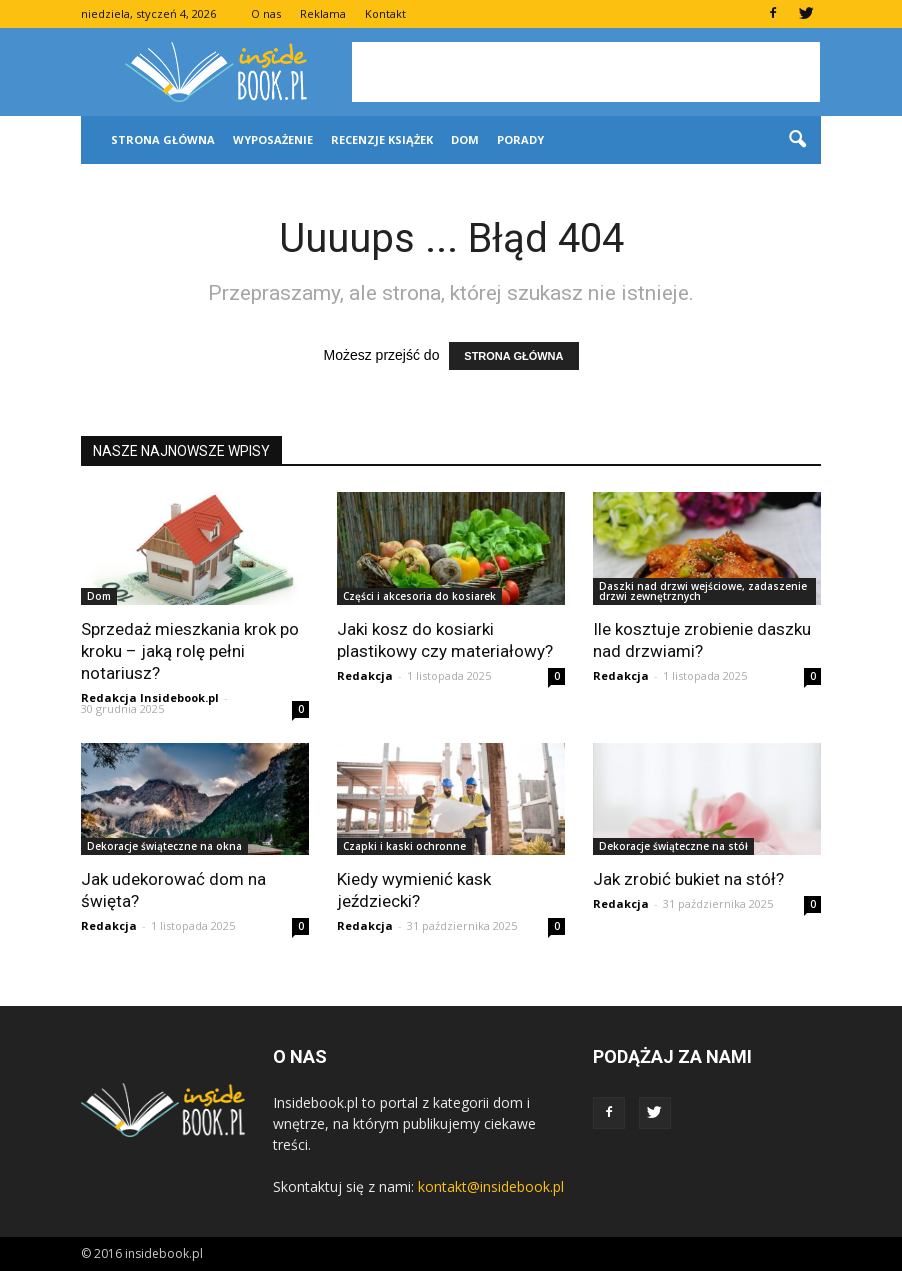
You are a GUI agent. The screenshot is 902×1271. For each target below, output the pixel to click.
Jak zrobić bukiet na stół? (688, 879)
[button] (797, 140)
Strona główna (163, 139)
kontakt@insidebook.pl (491, 1186)
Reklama (323, 13)
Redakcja (365, 675)
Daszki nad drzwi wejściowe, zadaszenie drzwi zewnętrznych (703, 591)
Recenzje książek (382, 139)
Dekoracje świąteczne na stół (673, 846)
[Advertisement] (586, 72)
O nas (266, 13)
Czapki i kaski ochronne (404, 846)
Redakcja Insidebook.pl (150, 697)
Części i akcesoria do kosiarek (419, 596)
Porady (520, 139)
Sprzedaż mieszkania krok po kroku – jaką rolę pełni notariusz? (190, 651)
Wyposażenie (273, 139)
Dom (465, 139)
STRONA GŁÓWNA (513, 356)
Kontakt (385, 13)
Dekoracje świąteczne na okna (164, 846)
